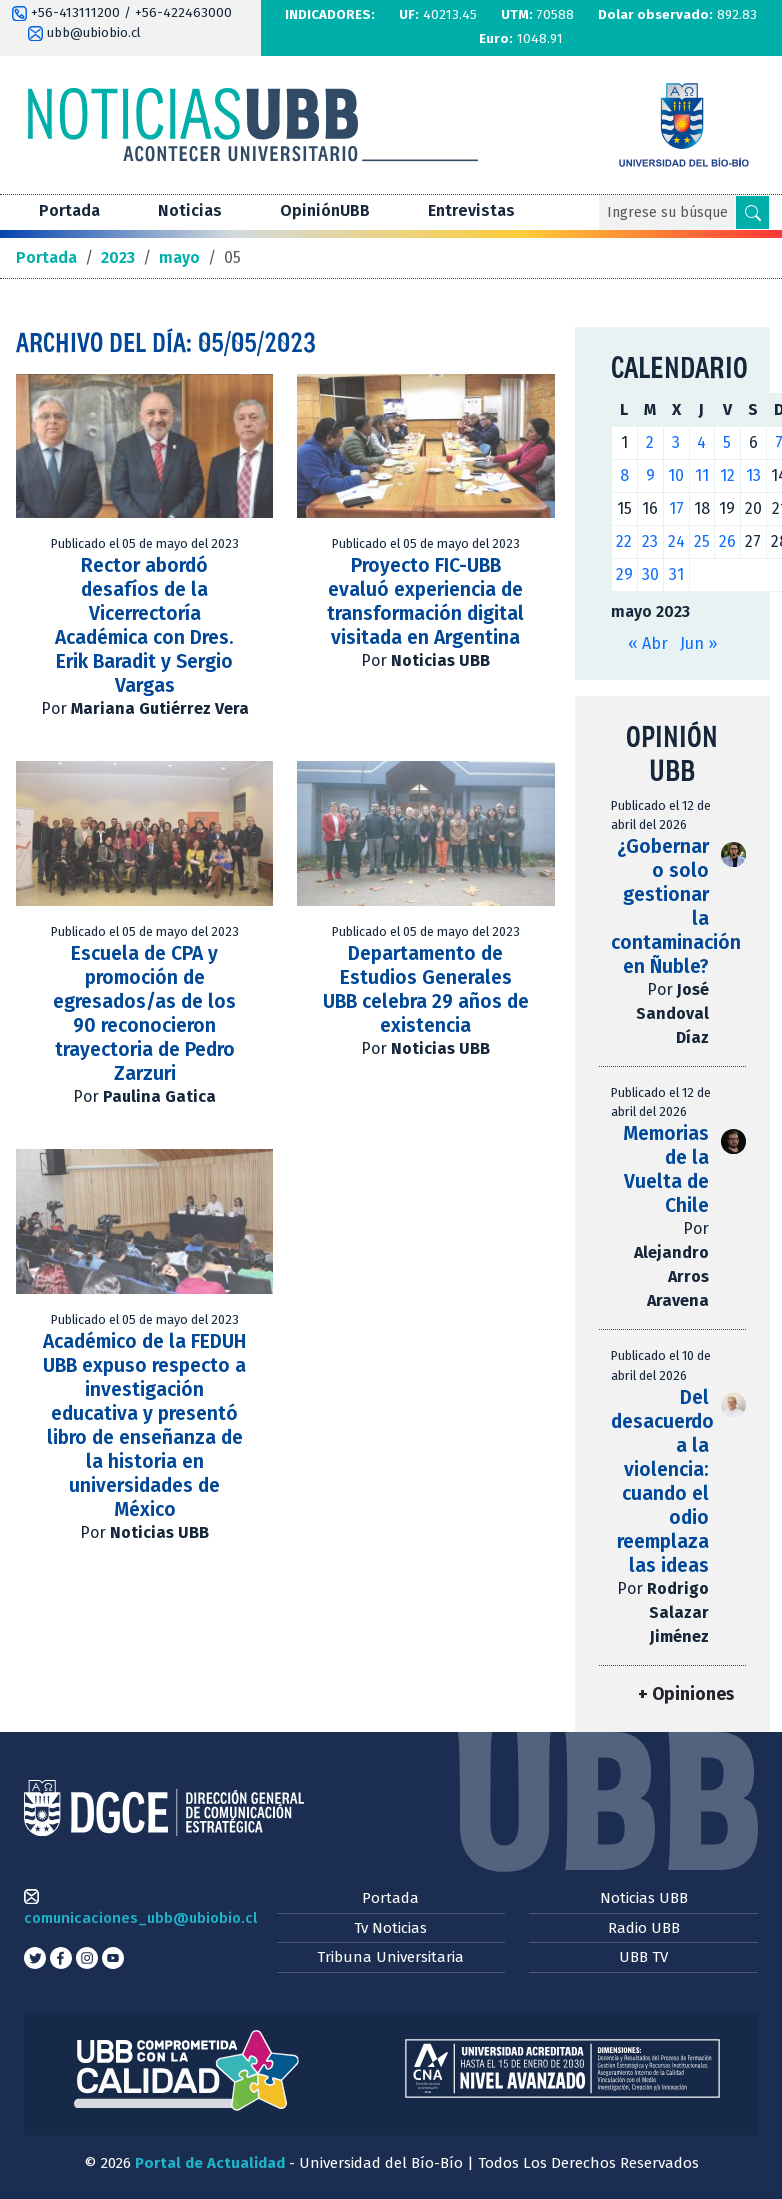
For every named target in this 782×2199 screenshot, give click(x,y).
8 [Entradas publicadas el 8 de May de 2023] (624, 475)
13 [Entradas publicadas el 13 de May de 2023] (753, 475)
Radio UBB (644, 1928)
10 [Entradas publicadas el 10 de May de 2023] (676, 475)
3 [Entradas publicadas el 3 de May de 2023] (676, 442)
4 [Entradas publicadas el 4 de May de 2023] (701, 442)
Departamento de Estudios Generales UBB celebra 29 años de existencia (426, 989)
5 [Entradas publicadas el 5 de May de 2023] (727, 442)
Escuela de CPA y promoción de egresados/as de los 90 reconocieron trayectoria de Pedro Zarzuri (144, 1013)
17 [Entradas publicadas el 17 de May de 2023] (676, 508)
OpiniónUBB (325, 210)
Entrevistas (471, 210)
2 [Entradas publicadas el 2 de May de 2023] (650, 442)
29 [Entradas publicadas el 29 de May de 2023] (624, 574)
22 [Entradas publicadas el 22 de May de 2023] (624, 541)
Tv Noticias (390, 1928)
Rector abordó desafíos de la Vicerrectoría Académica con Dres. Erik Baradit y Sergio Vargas (144, 625)
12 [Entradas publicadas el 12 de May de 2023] (727, 475)
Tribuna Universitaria (390, 1957)
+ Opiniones (686, 1694)
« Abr (648, 643)
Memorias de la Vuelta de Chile (666, 1169)
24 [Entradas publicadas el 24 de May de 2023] (676, 541)
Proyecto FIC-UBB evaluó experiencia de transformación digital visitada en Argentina (425, 601)
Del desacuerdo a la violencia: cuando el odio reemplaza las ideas (662, 1481)
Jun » (698, 643)
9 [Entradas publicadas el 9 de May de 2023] (650, 475)
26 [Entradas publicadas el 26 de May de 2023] (727, 541)
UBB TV (643, 1957)
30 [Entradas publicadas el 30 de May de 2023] (650, 574)
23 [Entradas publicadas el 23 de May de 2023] (650, 541)
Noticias (190, 210)
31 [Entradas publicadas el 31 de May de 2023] (676, 574)
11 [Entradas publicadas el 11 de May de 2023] (702, 475)
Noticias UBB (644, 1898)
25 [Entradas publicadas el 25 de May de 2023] (702, 541)
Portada (69, 210)
